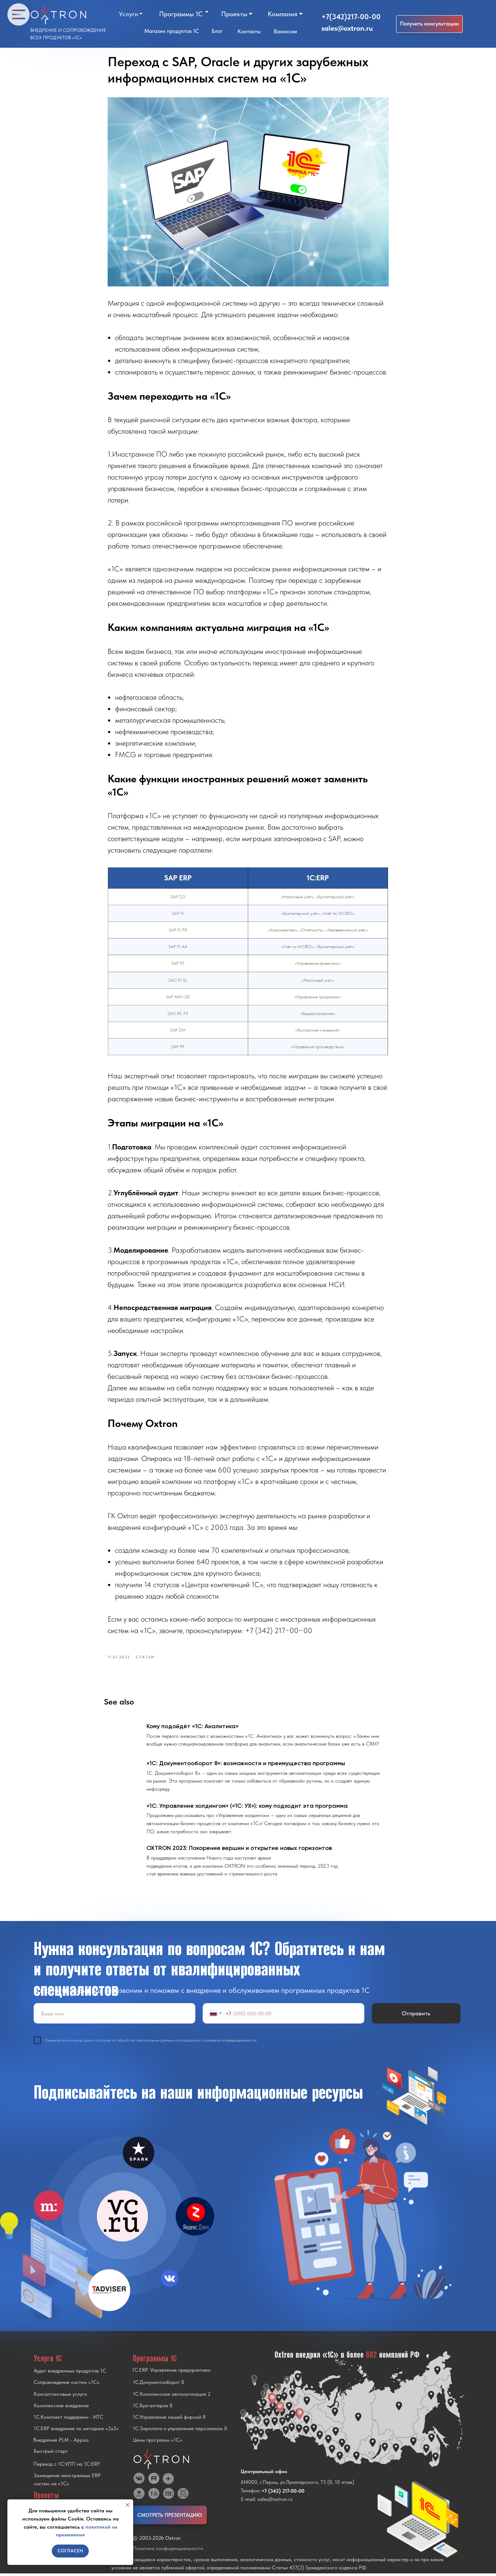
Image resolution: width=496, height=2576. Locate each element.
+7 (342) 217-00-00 (283, 2493)
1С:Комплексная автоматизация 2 (171, 2396)
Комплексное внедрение (61, 2408)
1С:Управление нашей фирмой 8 (169, 2419)
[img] (122, 2218)
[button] (429, 24)
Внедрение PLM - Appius (61, 2442)
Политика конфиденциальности (168, 2551)
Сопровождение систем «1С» (66, 2385)
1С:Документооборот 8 (158, 2385)
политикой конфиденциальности (230, 2043)
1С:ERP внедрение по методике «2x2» (76, 2431)
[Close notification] (127, 2505)
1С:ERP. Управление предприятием (171, 2372)
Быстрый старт (51, 2453)
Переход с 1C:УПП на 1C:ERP (66, 2466)
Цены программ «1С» (157, 2442)
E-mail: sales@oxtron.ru (267, 2502)
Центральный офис (264, 2474)
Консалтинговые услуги (60, 2396)
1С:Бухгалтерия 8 (152, 2408)
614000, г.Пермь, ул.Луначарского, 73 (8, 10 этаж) (297, 2485)
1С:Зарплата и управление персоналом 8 (180, 2431)
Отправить (416, 2015)
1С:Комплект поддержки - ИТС (68, 2419)
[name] (114, 2016)
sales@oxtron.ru (347, 28)
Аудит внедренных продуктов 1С (70, 2373)
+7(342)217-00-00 (351, 16)
